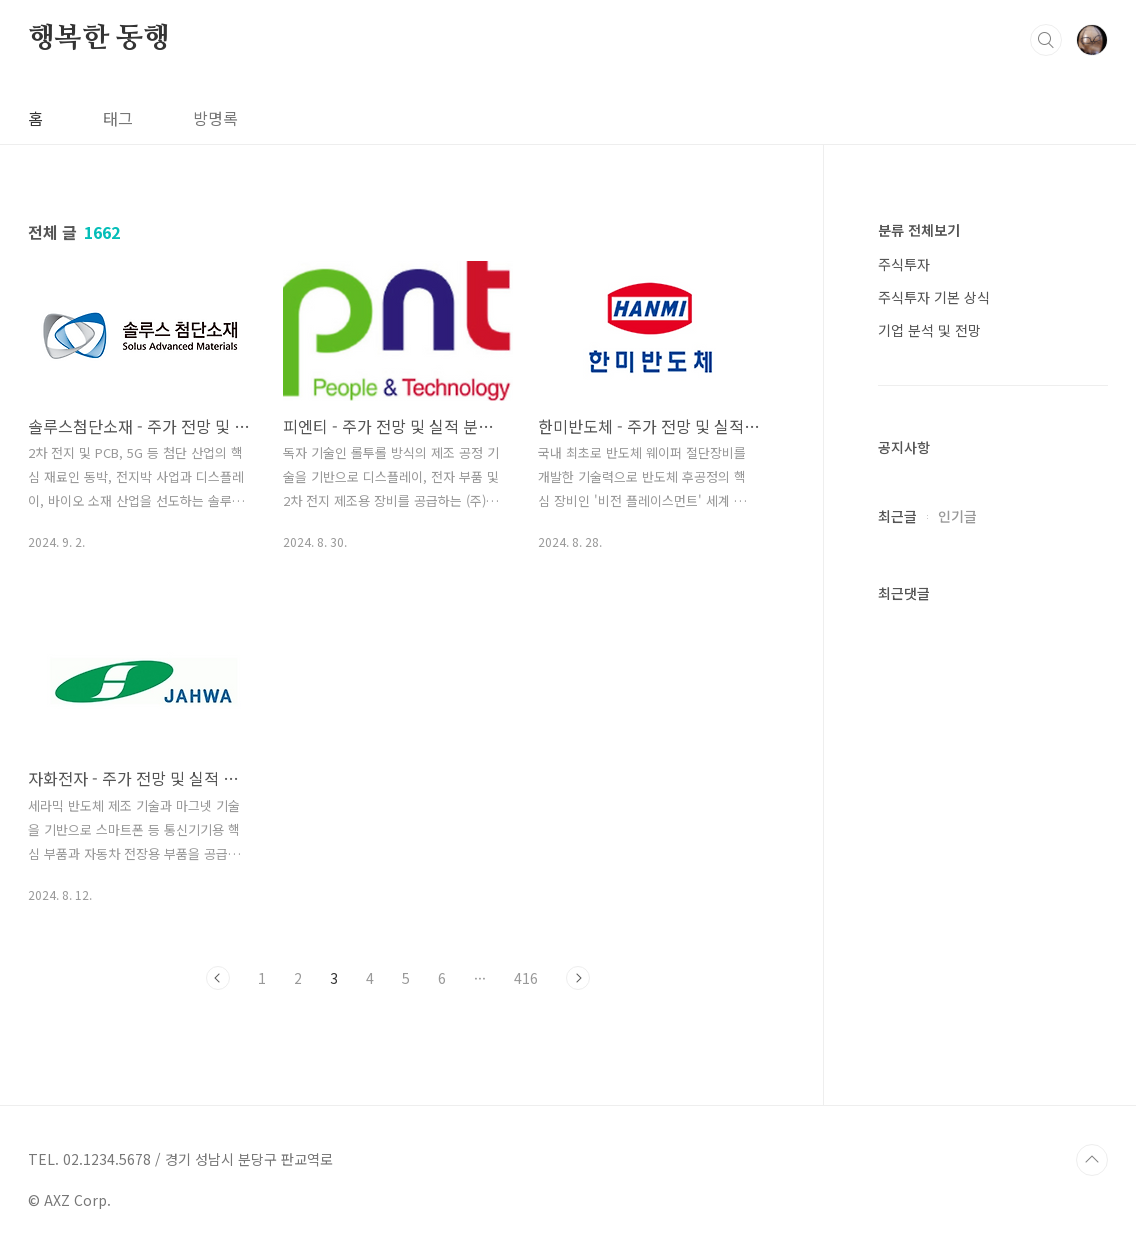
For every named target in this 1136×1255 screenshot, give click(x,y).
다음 (578, 978)
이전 (218, 978)
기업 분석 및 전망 (929, 330)
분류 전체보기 (919, 230)
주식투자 (904, 264)
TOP (1092, 1160)
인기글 (957, 516)
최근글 (897, 516)
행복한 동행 (99, 39)
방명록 (215, 118)
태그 (118, 118)
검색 (1046, 40)
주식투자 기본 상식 (934, 297)
